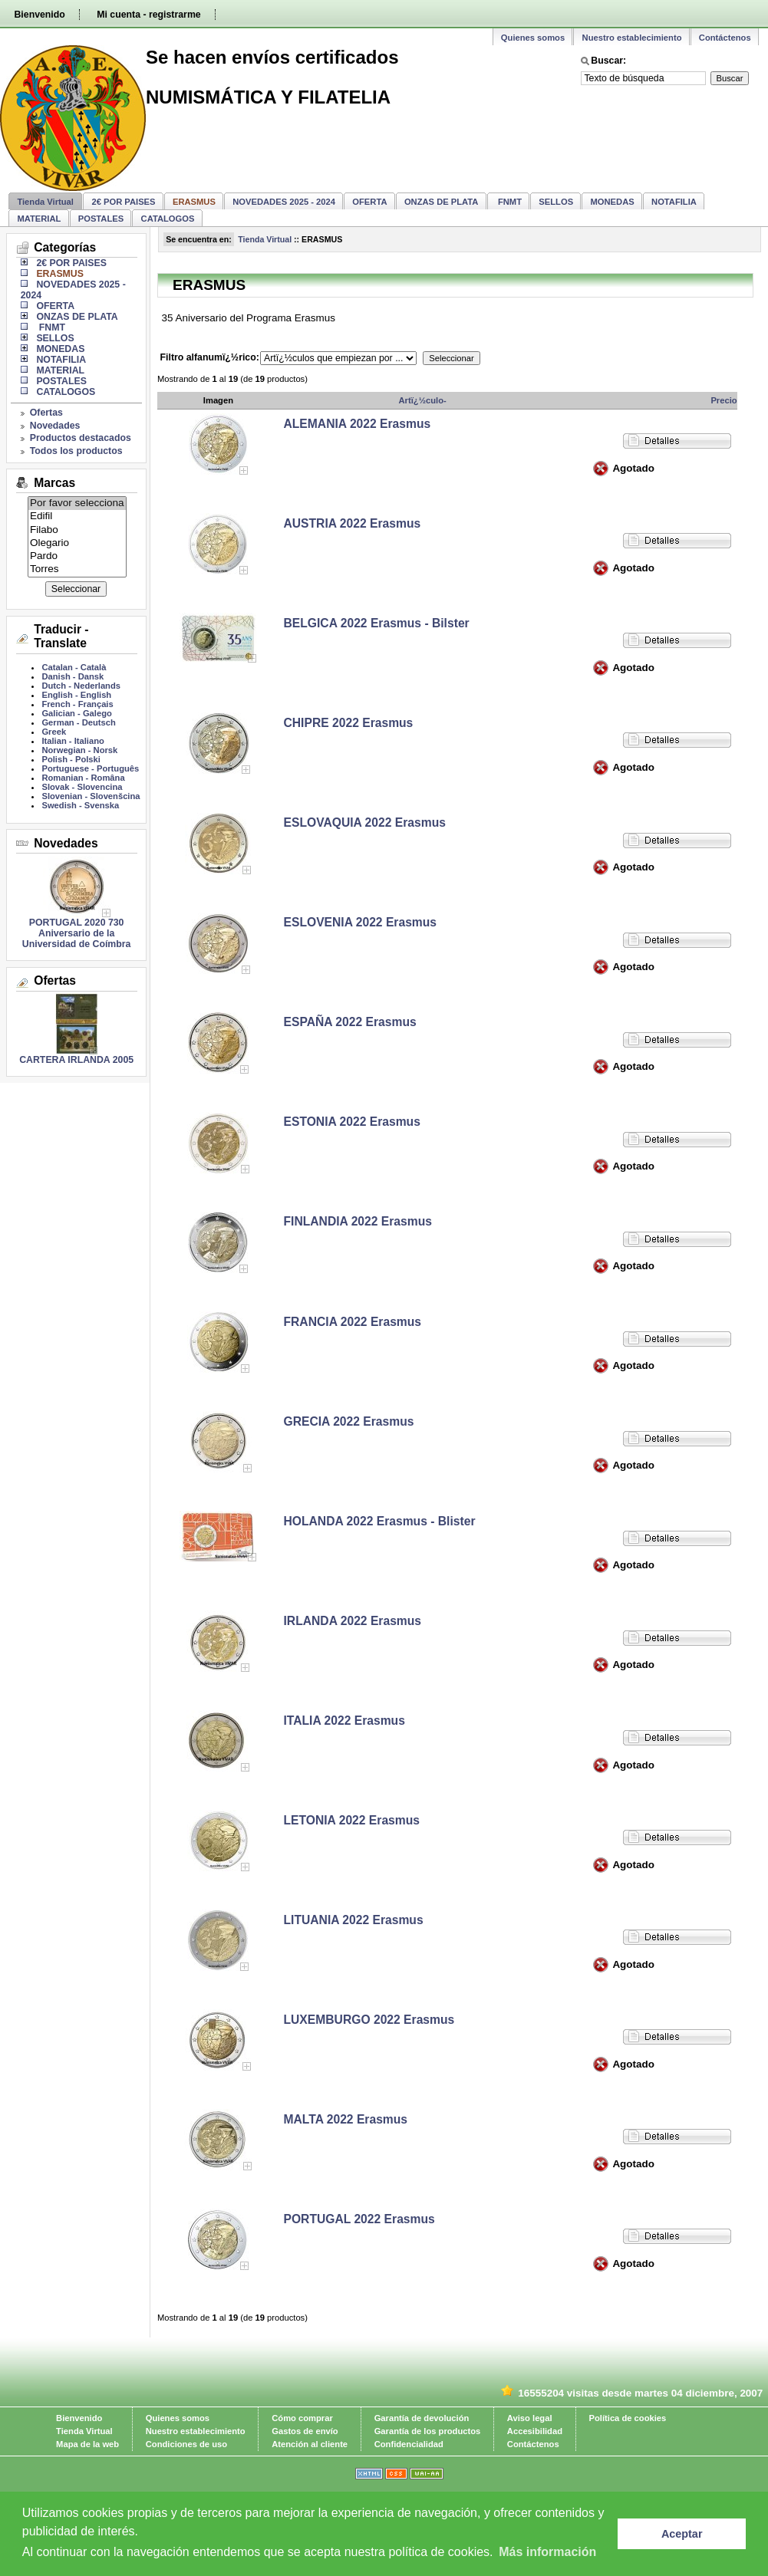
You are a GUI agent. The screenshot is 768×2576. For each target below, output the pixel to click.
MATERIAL (39, 218)
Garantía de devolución (422, 2418)
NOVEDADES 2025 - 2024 (283, 201)
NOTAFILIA (674, 201)
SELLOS (556, 201)
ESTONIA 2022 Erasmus (352, 1121)
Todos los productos (76, 451)
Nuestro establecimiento (632, 37)
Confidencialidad (408, 2444)
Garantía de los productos (427, 2431)
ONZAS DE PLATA (441, 201)
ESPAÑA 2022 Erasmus (350, 1021)
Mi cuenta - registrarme (148, 14)
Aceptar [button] (682, 2534)
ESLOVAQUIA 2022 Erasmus (365, 822)
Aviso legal (529, 2418)
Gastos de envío (305, 2431)
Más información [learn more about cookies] (547, 2551)
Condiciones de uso (186, 2444)
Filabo (77, 530)
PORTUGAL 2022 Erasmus (359, 2219)
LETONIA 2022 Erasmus (352, 1820)
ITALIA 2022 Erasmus (344, 1720)
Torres (77, 569)
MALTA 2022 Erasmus (346, 2119)
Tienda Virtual (45, 201)
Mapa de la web (87, 2444)
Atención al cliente (310, 2444)
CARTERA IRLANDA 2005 (76, 1059)
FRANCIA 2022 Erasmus (353, 1321)
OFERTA (369, 201)
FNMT (509, 201)
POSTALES (101, 218)
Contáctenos (725, 37)
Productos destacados (80, 438)
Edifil (77, 516)
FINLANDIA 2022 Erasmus (358, 1221)
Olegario (77, 543)
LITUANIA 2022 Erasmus (354, 1919)
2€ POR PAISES (123, 201)
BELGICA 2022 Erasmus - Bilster (377, 623)
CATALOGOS (168, 218)
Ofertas (46, 412)
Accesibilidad (534, 2431)
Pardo (77, 556)
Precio (723, 400)
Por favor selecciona (77, 503)
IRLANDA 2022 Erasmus (353, 1620)
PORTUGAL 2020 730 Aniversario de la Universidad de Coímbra (76, 933)
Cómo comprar (302, 2418)
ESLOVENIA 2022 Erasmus (360, 922)
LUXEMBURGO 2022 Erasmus (369, 2019)
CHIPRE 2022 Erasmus (349, 722)
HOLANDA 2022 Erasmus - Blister (380, 1521)
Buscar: (608, 60)
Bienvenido (39, 14)
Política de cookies (628, 2418)
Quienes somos (533, 37)
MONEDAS (613, 201)
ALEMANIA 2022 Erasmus (357, 423)
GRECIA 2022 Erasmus (349, 1421)
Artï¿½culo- (423, 400)
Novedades (55, 425)
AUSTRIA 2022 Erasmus (352, 523)
